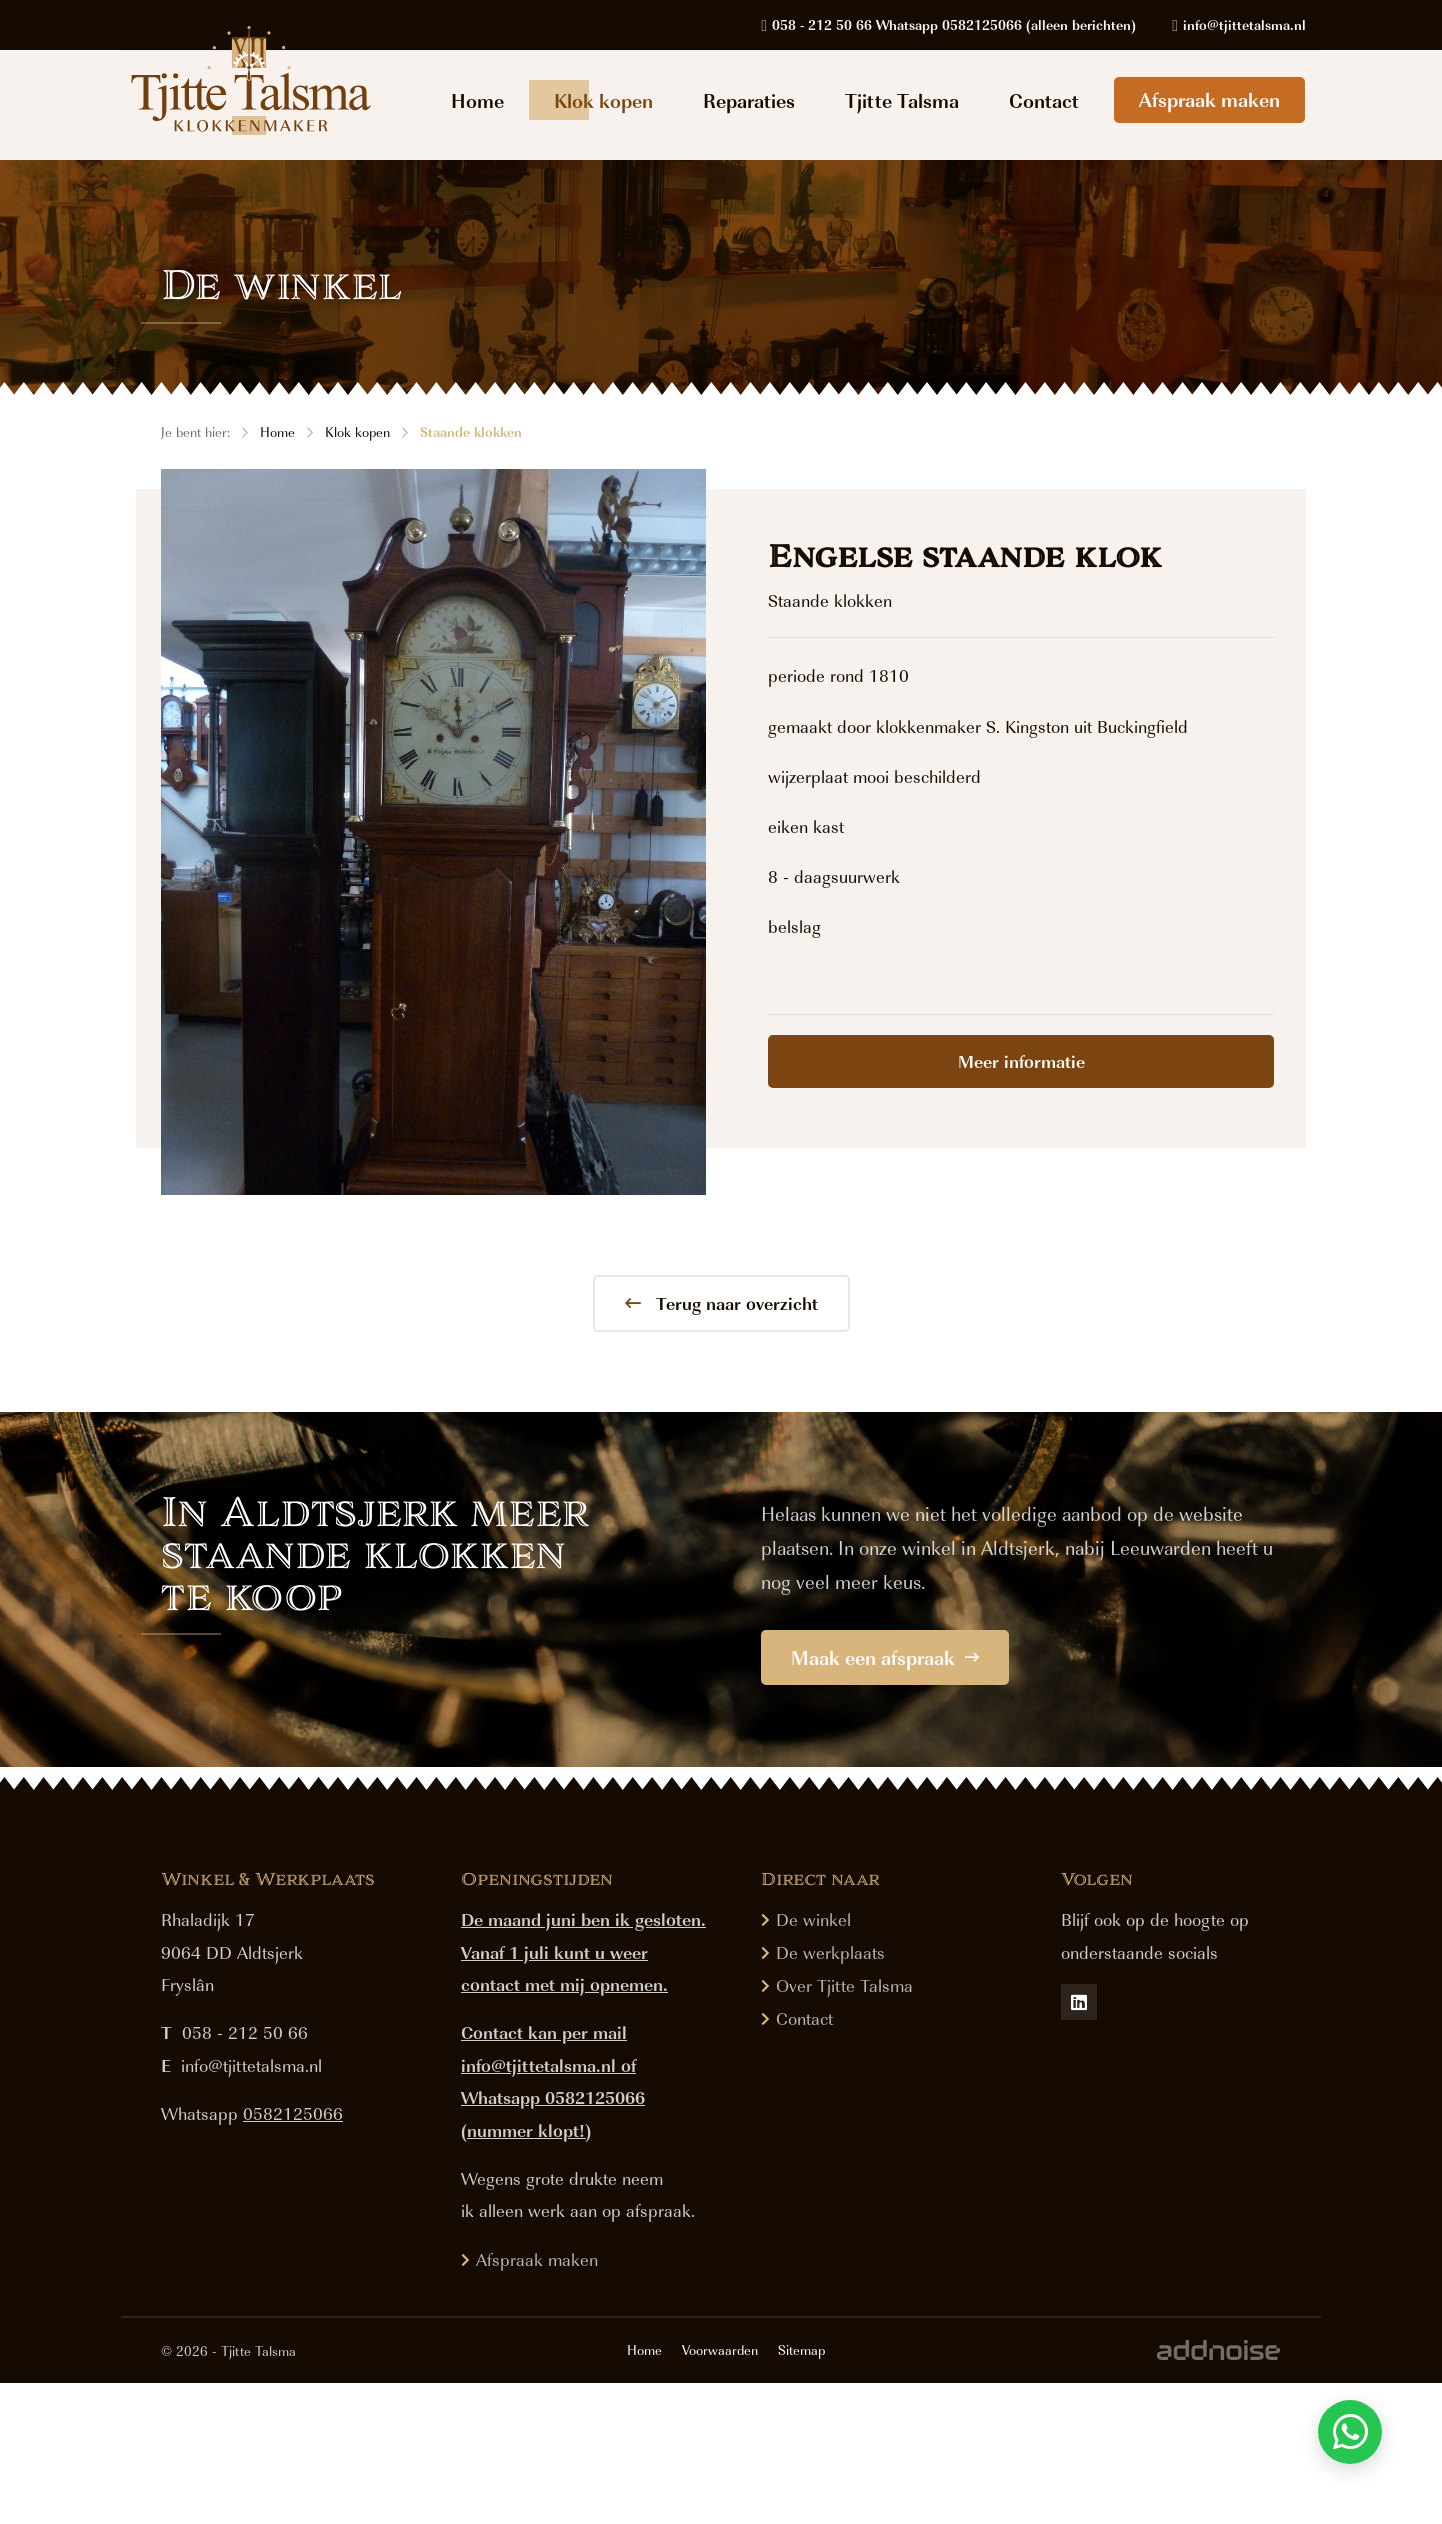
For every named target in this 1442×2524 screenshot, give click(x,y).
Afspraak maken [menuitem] (1209, 99)
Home (277, 431)
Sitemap (801, 2491)
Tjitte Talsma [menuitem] (902, 100)
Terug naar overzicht (721, 1303)
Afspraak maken (537, 2400)
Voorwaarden (720, 2491)
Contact (804, 2159)
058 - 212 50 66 (245, 2174)
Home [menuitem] (477, 100)
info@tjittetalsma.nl (251, 2206)
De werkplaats (830, 2093)
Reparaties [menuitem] (749, 100)
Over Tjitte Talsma (844, 2126)
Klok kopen (357, 431)
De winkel (813, 2060)
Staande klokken (471, 431)
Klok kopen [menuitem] (603, 100)
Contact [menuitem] (1044, 100)
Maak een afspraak (885, 1657)
